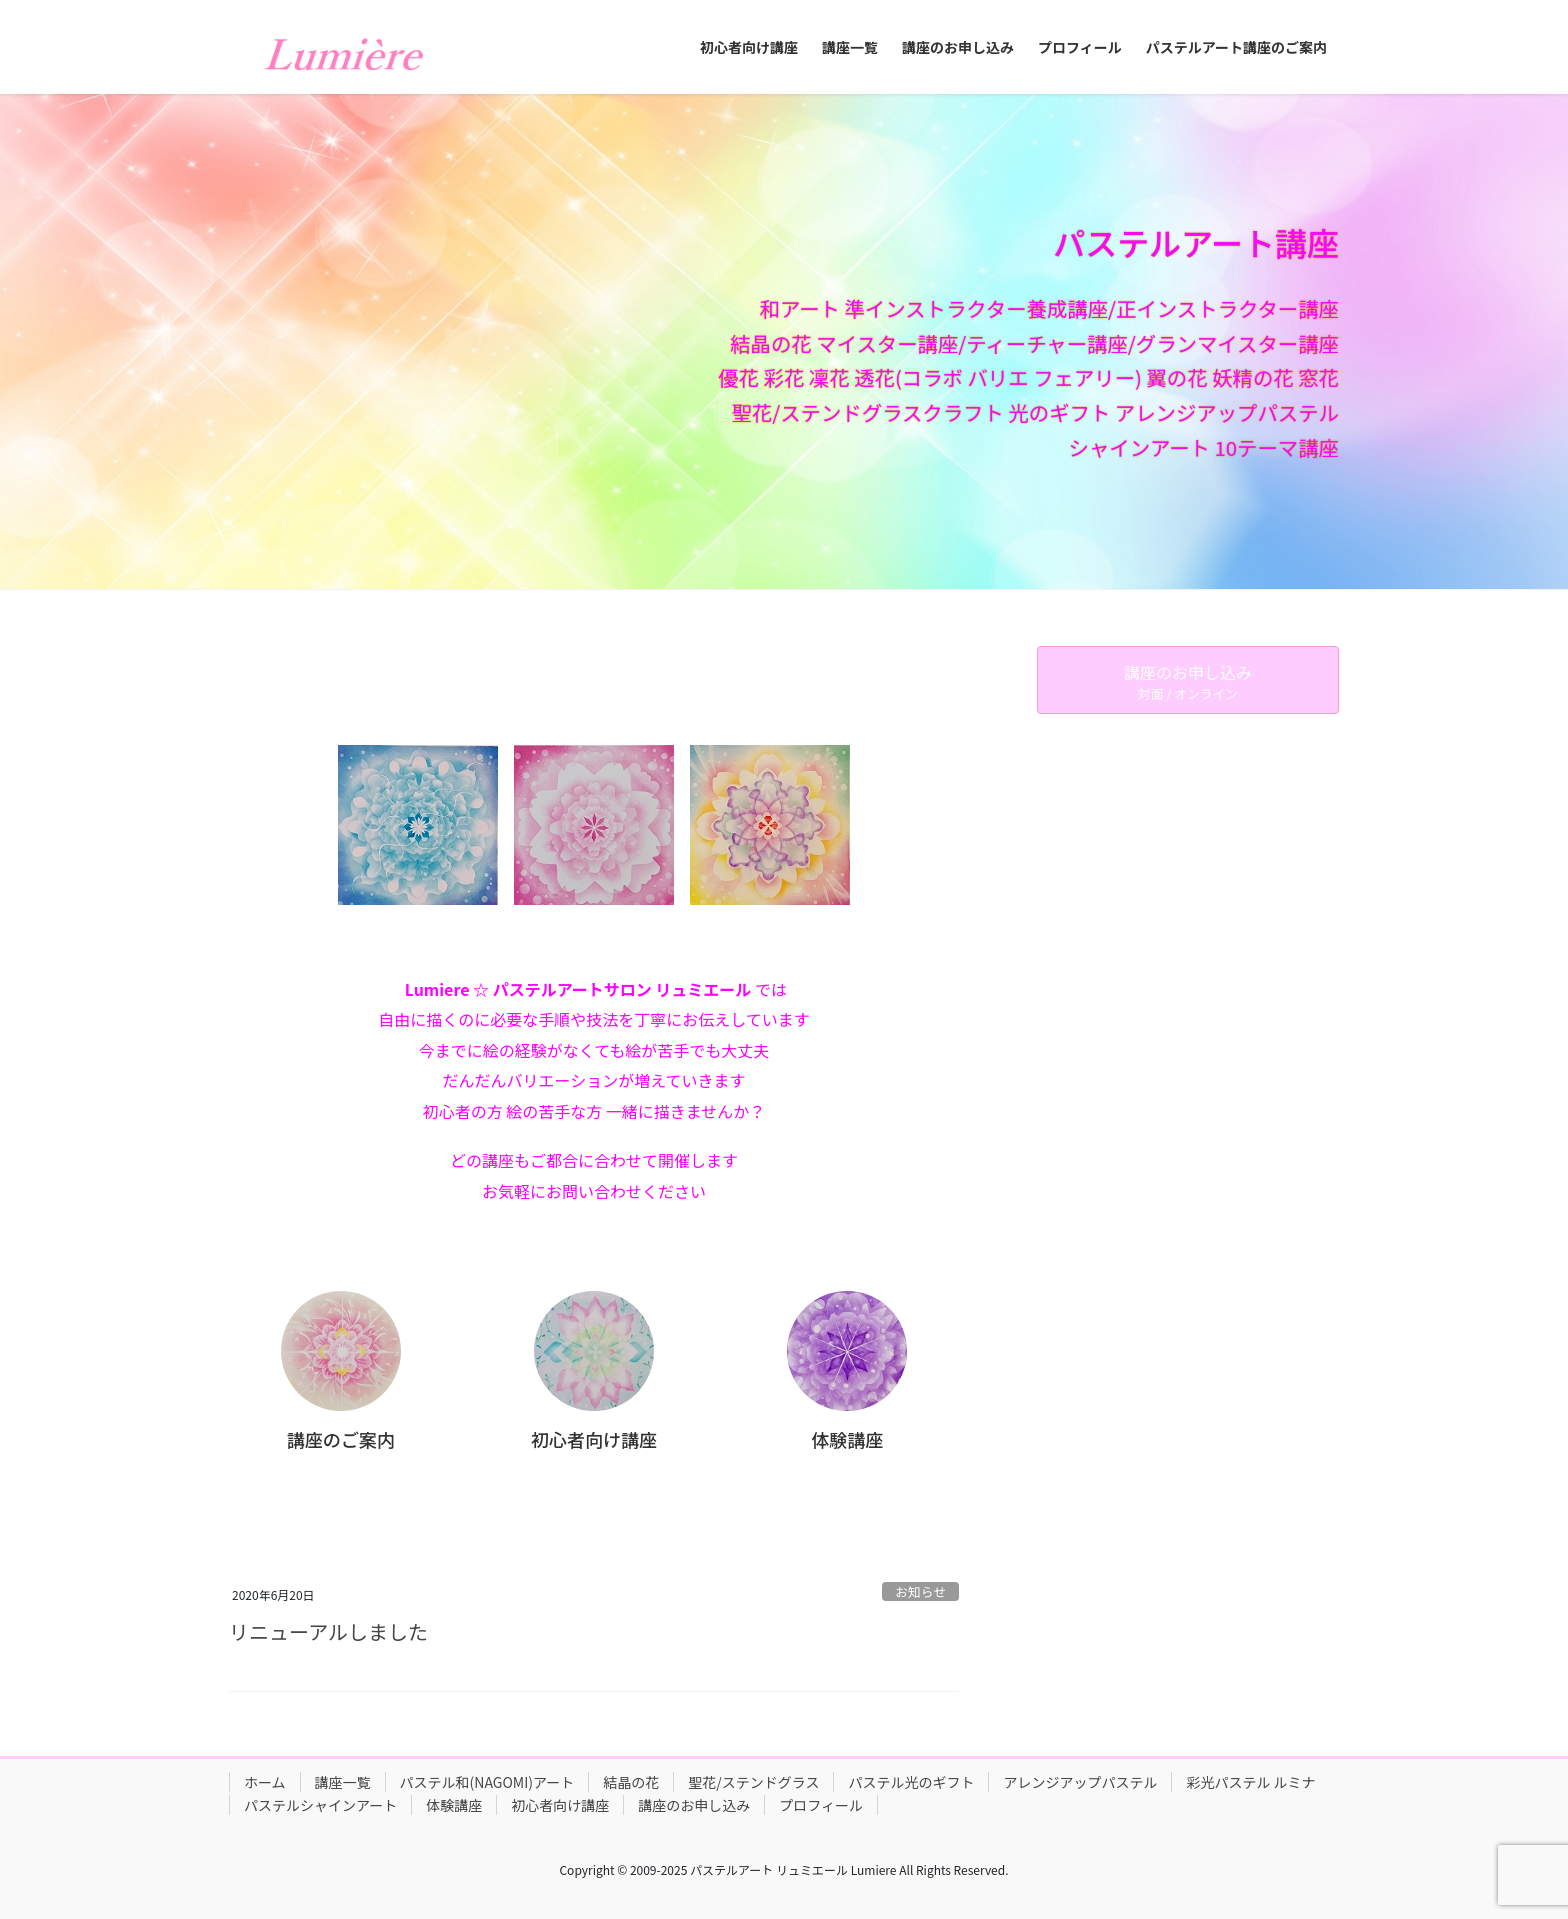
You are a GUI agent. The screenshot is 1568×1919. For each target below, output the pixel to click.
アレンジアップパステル (1080, 1782)
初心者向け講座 (560, 1805)
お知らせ (920, 1591)
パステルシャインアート (320, 1805)
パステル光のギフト (911, 1782)
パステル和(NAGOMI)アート (487, 1782)
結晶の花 (631, 1782)
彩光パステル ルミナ (1250, 1782)
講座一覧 (343, 1782)
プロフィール (821, 1805)
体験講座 (454, 1805)
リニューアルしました (328, 1631)
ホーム (265, 1782)
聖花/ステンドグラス (753, 1782)
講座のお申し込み (694, 1805)
